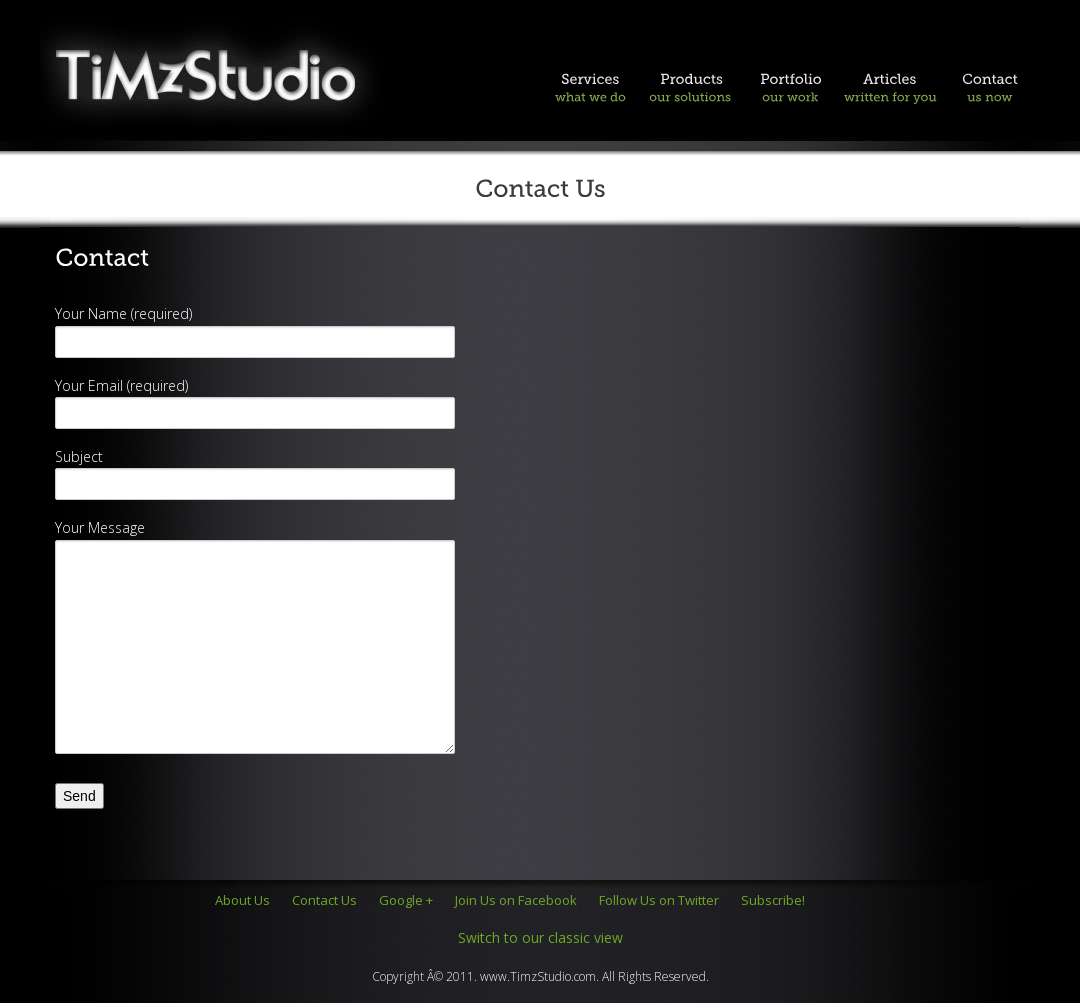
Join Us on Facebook (516, 900)
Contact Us (324, 900)
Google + (406, 900)
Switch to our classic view (540, 937)
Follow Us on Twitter (659, 900)
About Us (242, 900)
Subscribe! (773, 900)
